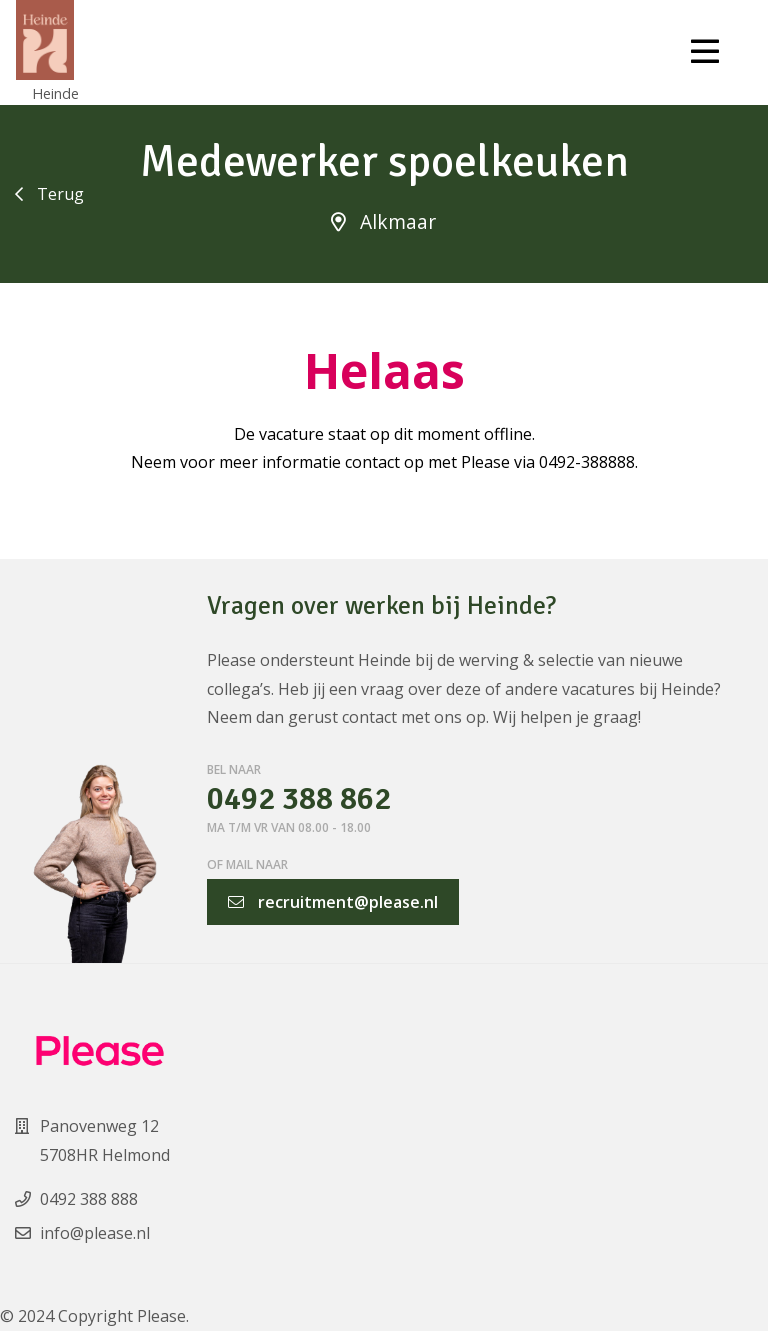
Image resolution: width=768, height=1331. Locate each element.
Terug (49, 194)
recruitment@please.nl (333, 902)
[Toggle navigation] (705, 52)
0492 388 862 (299, 799)
